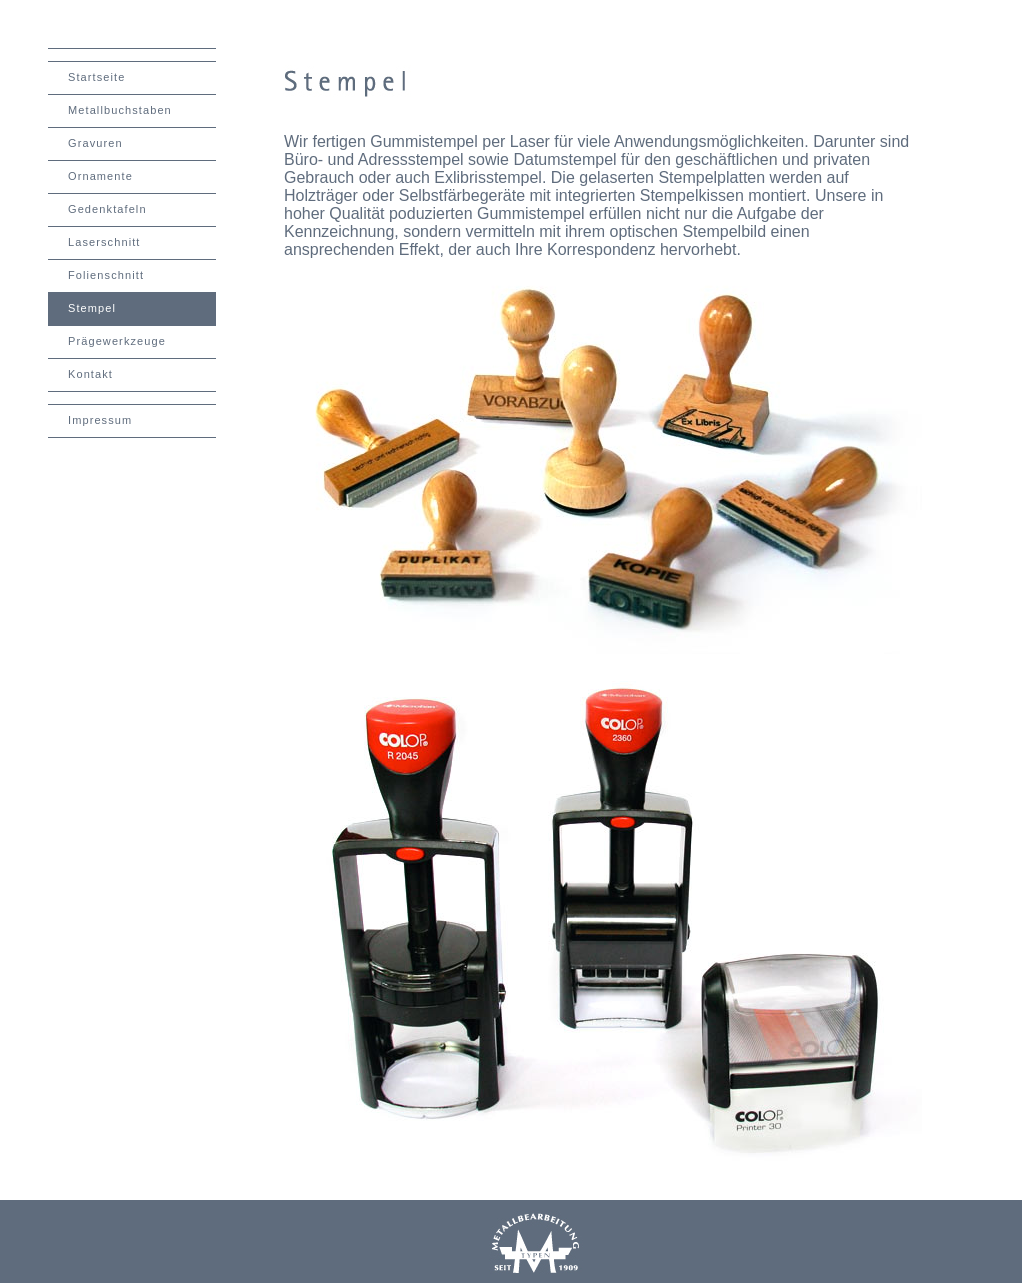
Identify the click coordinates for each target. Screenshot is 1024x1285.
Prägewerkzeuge (117, 341)
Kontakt (90, 374)
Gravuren (95, 143)
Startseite (96, 77)
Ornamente (100, 176)
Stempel (92, 308)
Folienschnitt (106, 275)
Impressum (100, 420)
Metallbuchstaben (120, 110)
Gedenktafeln (107, 209)
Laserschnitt (104, 242)
